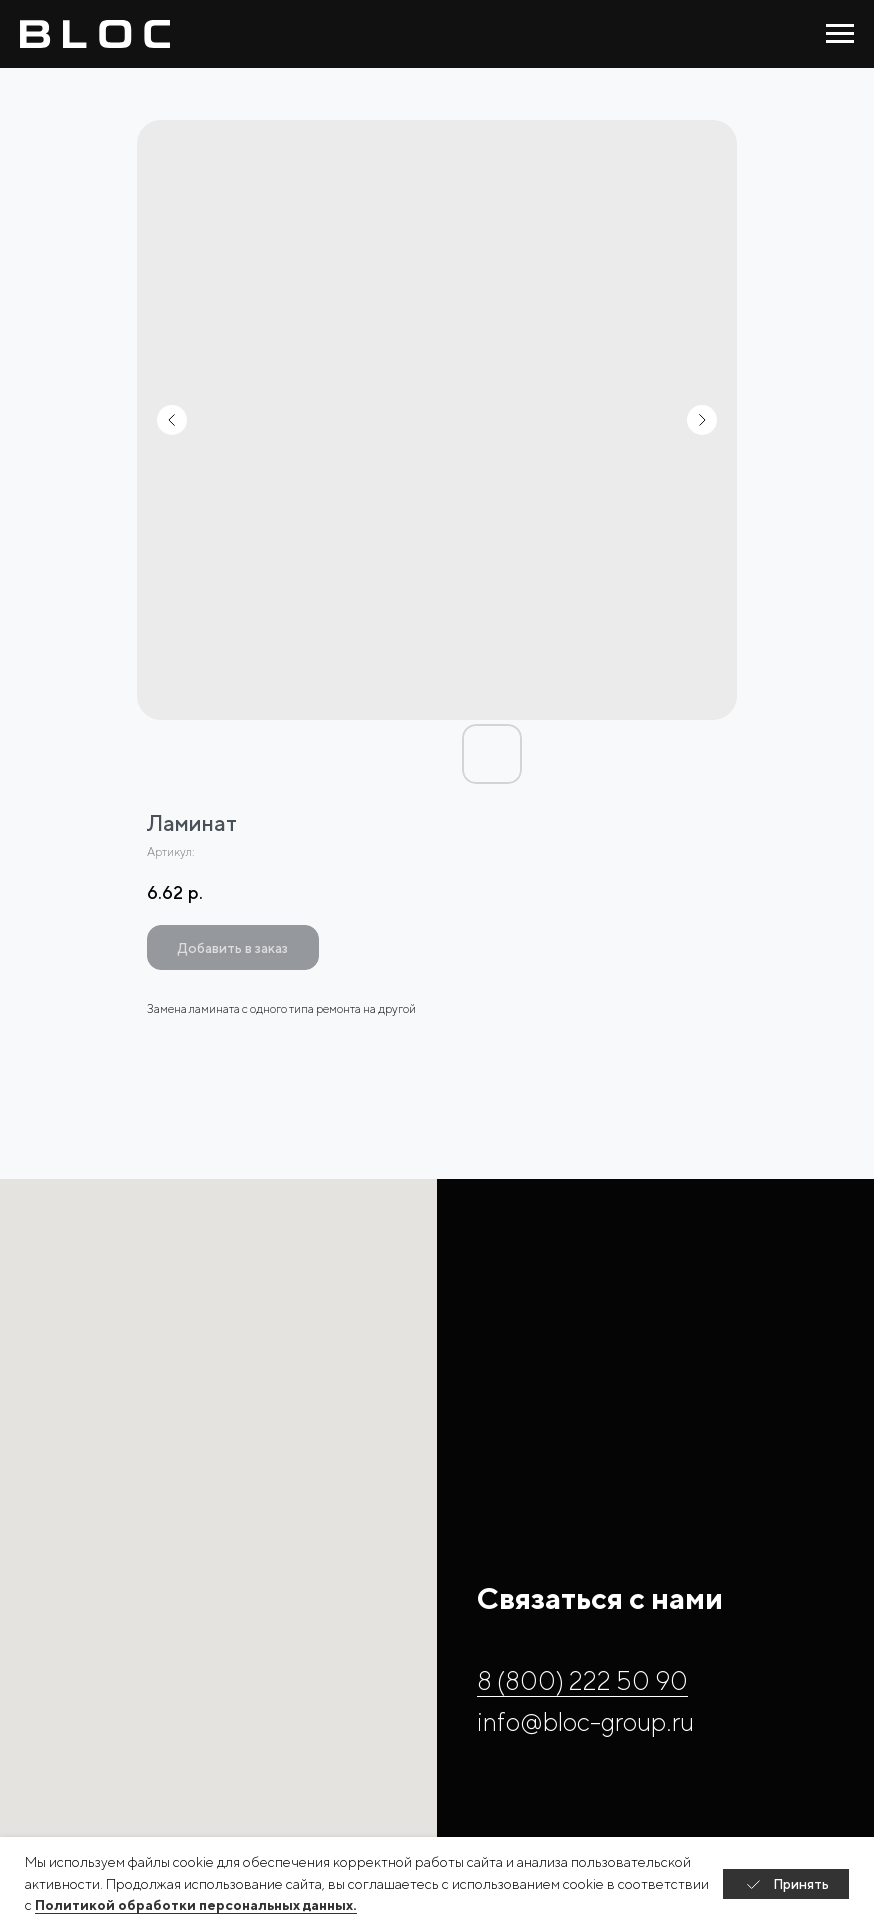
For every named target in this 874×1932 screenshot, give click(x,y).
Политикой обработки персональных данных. (196, 1905)
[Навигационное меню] (840, 34)
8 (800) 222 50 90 (582, 1680)
